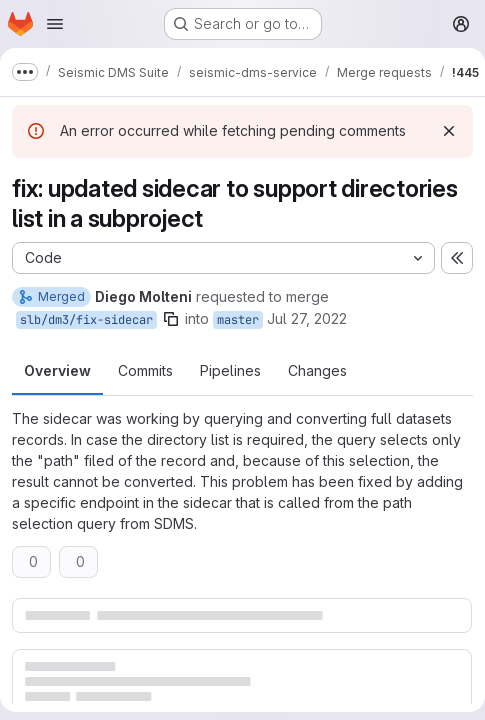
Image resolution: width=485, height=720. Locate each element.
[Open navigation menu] (55, 24)
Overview (57, 370)
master (238, 320)
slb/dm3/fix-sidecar (86, 320)
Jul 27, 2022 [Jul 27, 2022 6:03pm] (307, 318)
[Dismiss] (449, 131)
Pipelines (230, 370)
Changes (317, 370)
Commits (145, 370)
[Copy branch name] (171, 319)
